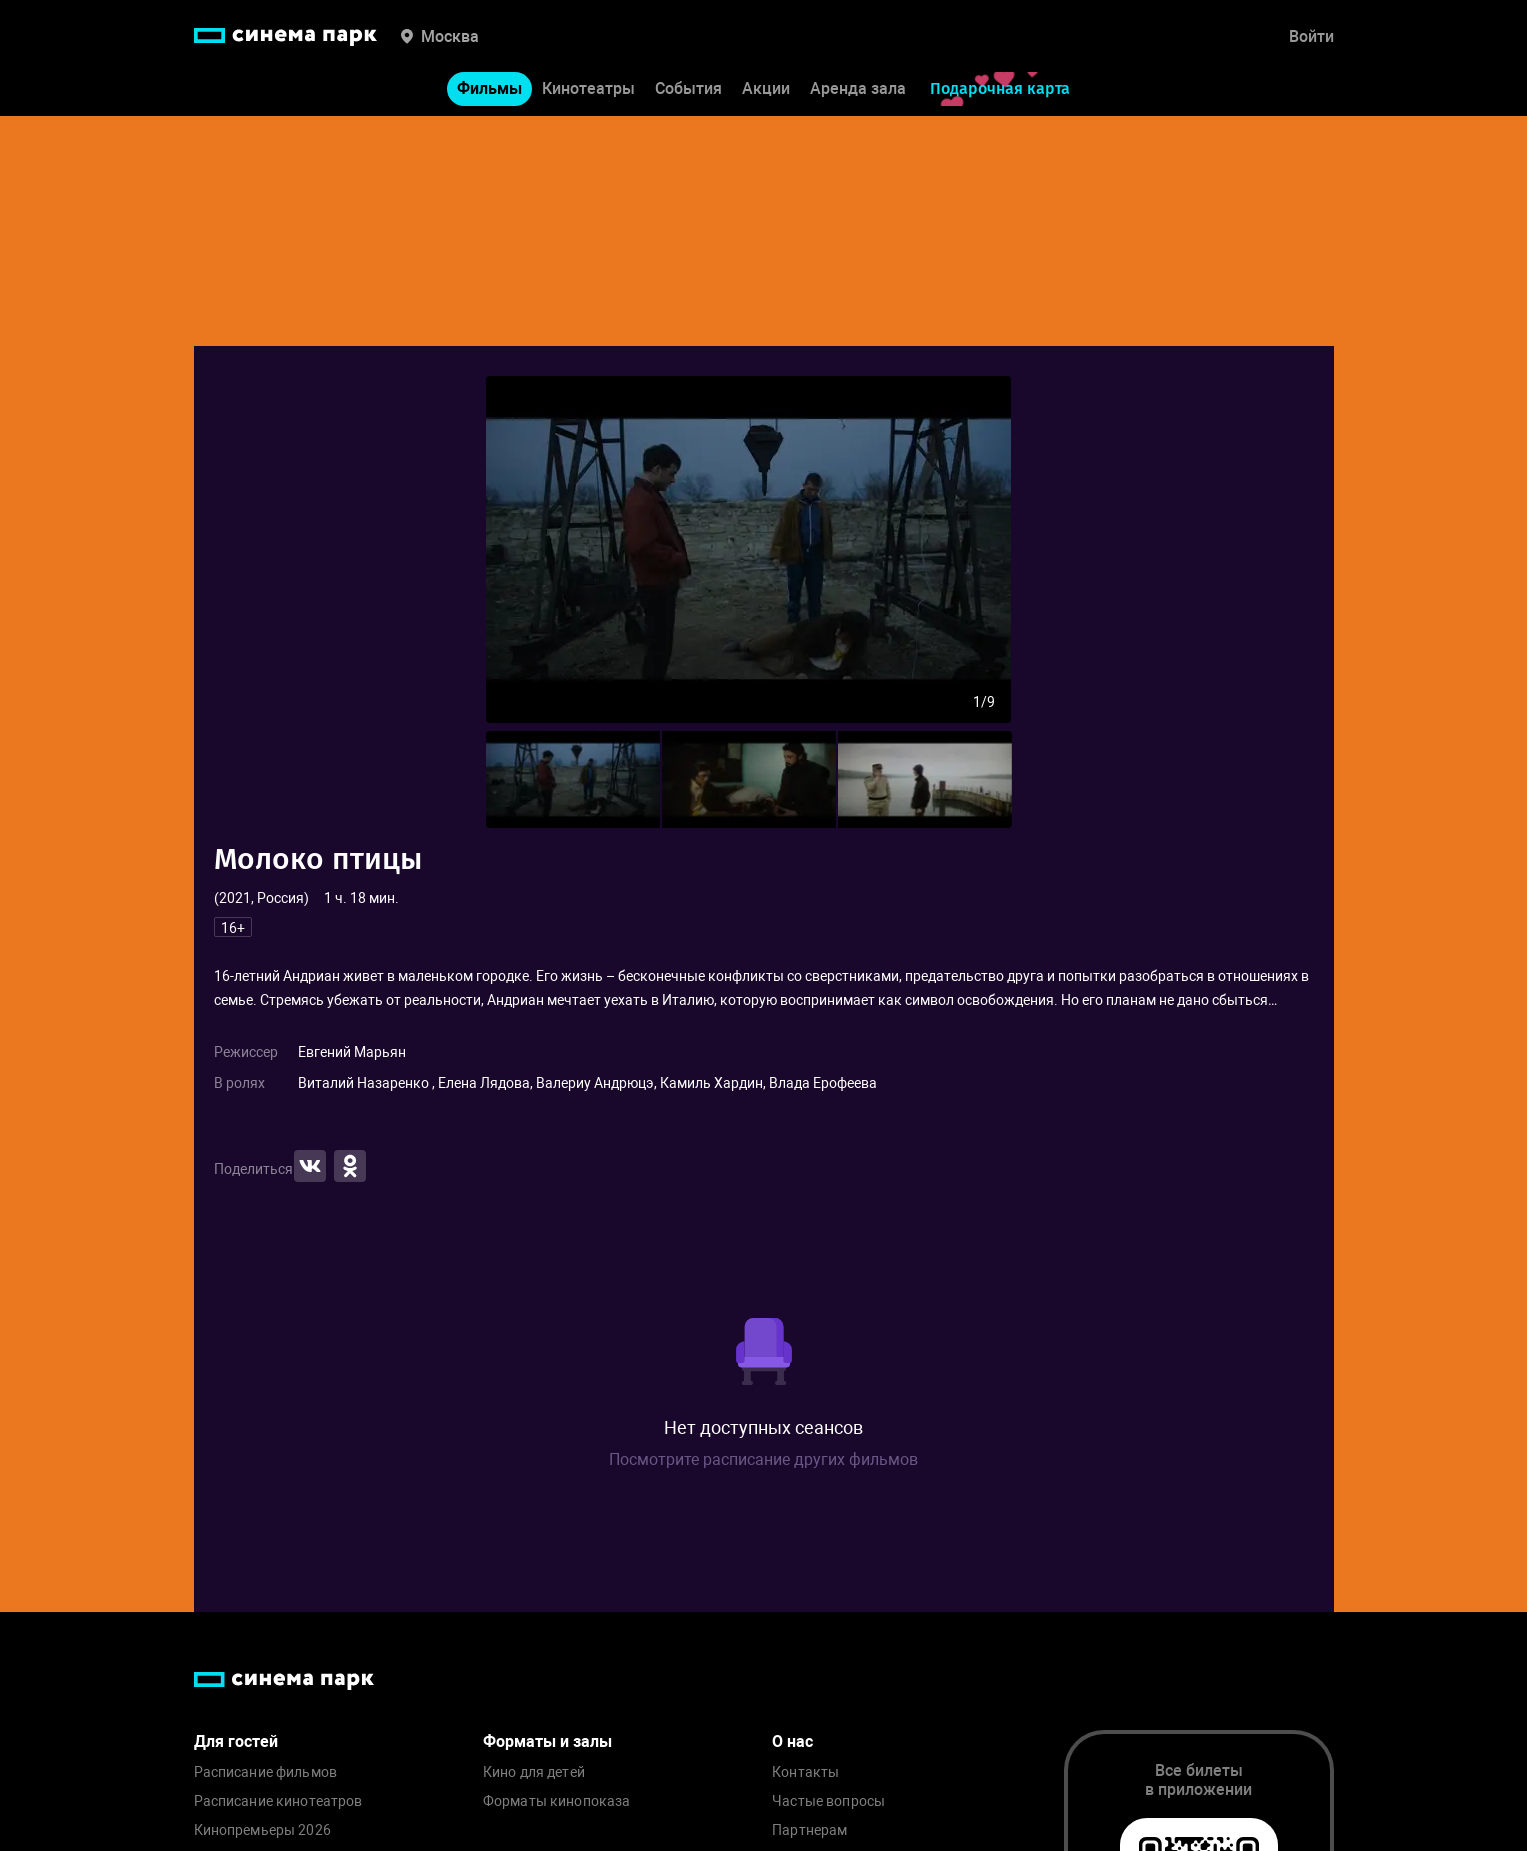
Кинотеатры (588, 88)
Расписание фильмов (266, 1772)
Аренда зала (858, 88)
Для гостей (236, 1741)
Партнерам (809, 1830)
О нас (792, 1741)
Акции (766, 88)
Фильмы (489, 88)
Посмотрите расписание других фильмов (763, 1459)
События (688, 88)
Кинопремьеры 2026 (262, 1830)
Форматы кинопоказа (557, 1801)
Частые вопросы (828, 1801)
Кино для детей (534, 1772)
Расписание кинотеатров (278, 1801)
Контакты (805, 1772)
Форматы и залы (547, 1741)
